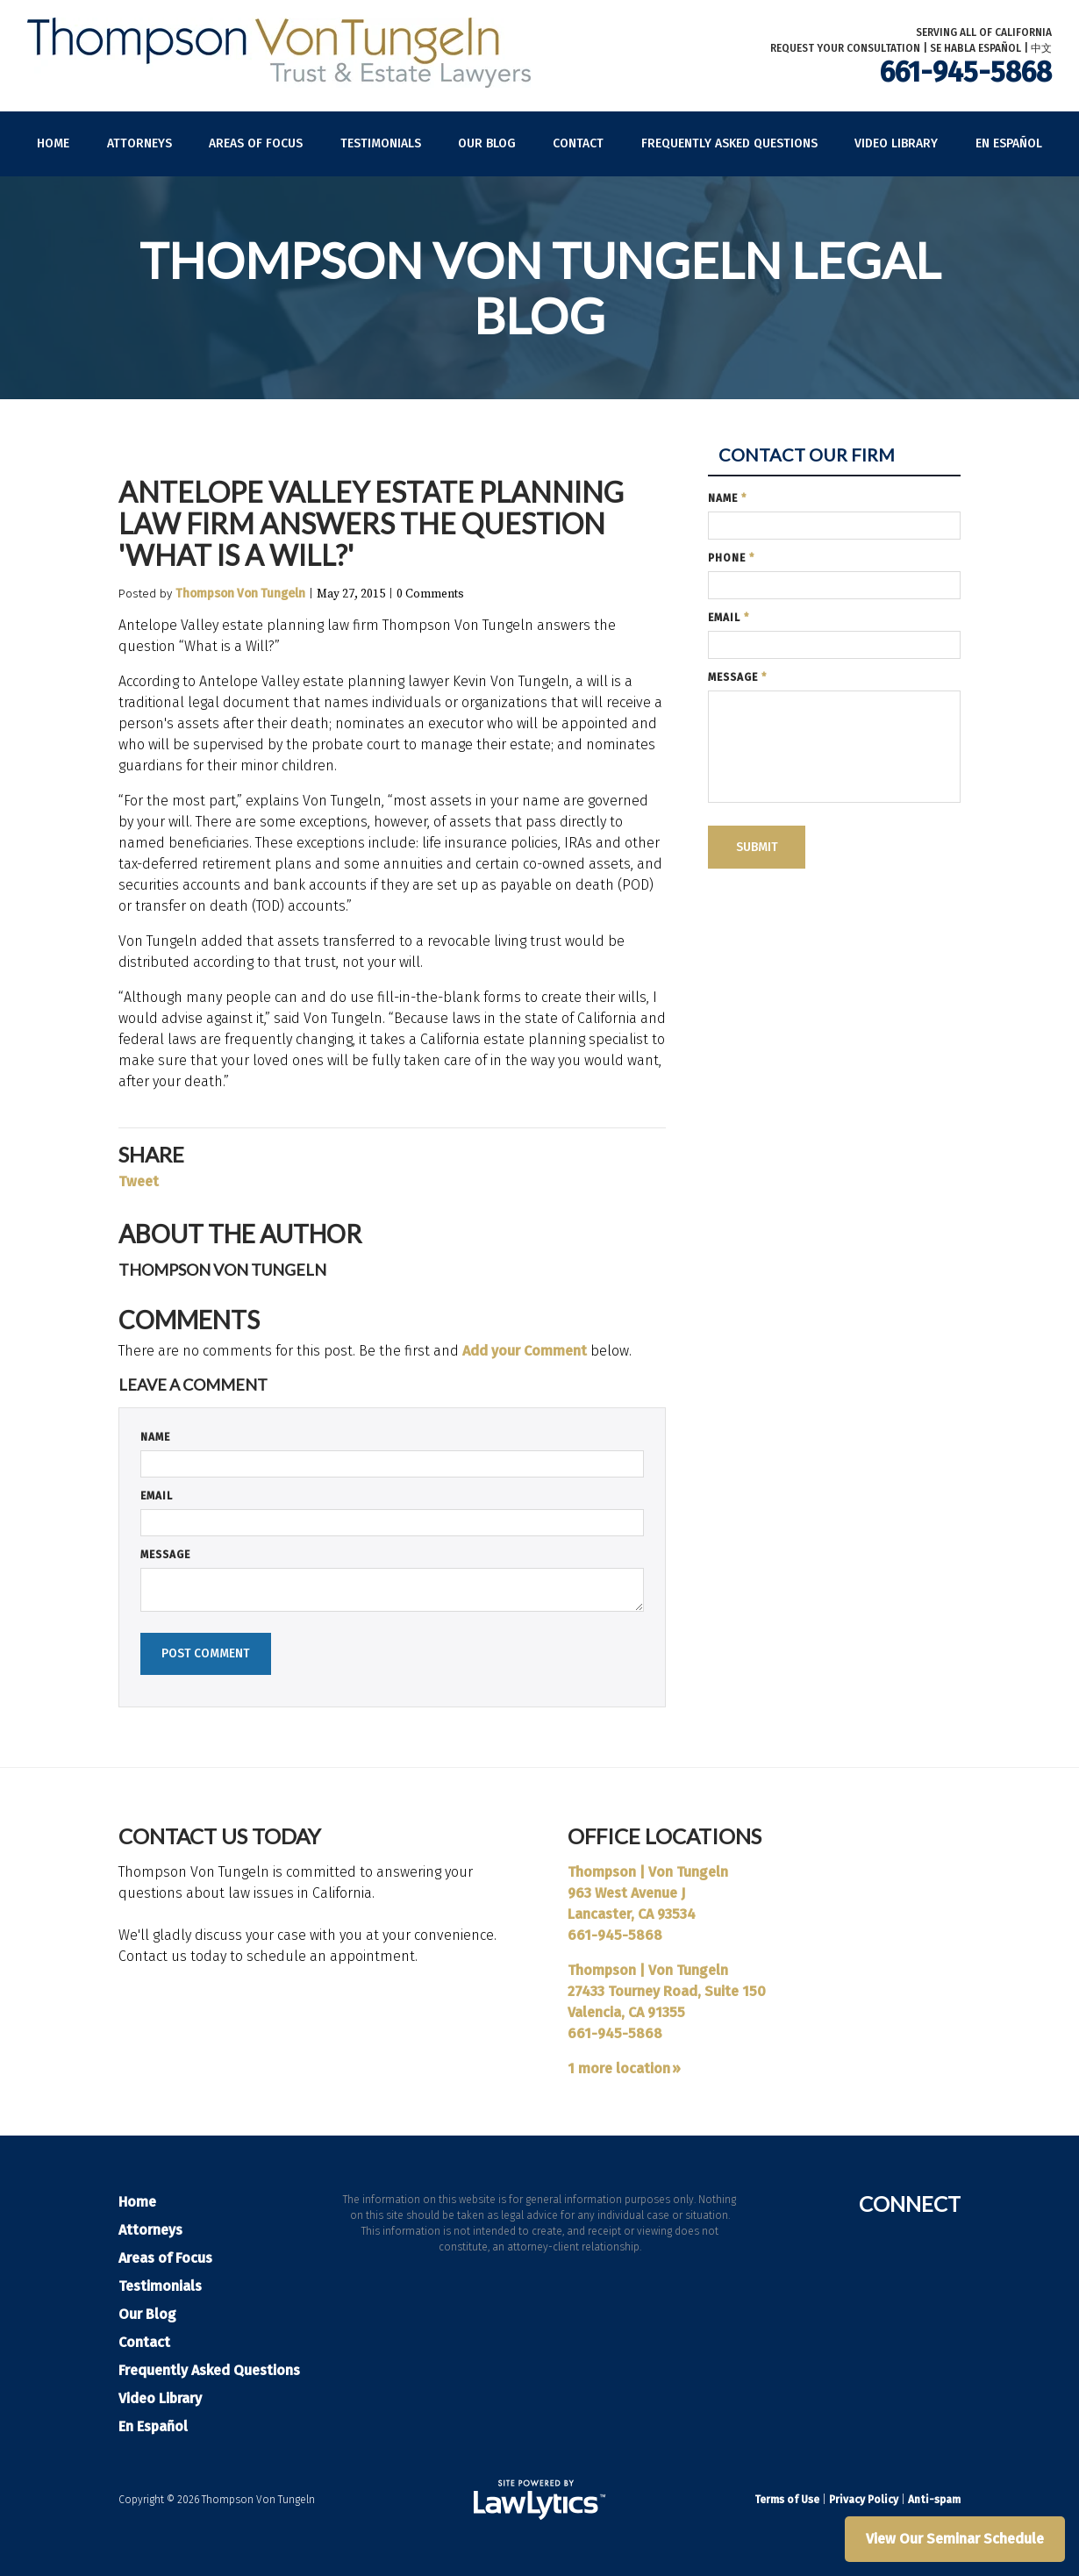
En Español (1008, 143)
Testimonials (380, 143)
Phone (731, 558)
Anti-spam (934, 2500)
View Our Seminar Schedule (955, 2538)
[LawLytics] (539, 2499)
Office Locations (664, 1836)
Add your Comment (524, 1350)
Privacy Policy (863, 2500)
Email (156, 1496)
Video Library (896, 143)
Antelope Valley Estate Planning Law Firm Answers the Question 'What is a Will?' (371, 523)
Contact (578, 143)
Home (53, 143)
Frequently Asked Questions (729, 143)
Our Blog (487, 143)
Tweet (138, 1181)
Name (155, 1437)
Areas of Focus (256, 143)
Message (165, 1555)
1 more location (619, 2068)
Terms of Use (786, 2500)
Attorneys (139, 143)
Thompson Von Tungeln (240, 593)
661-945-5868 (966, 72)
